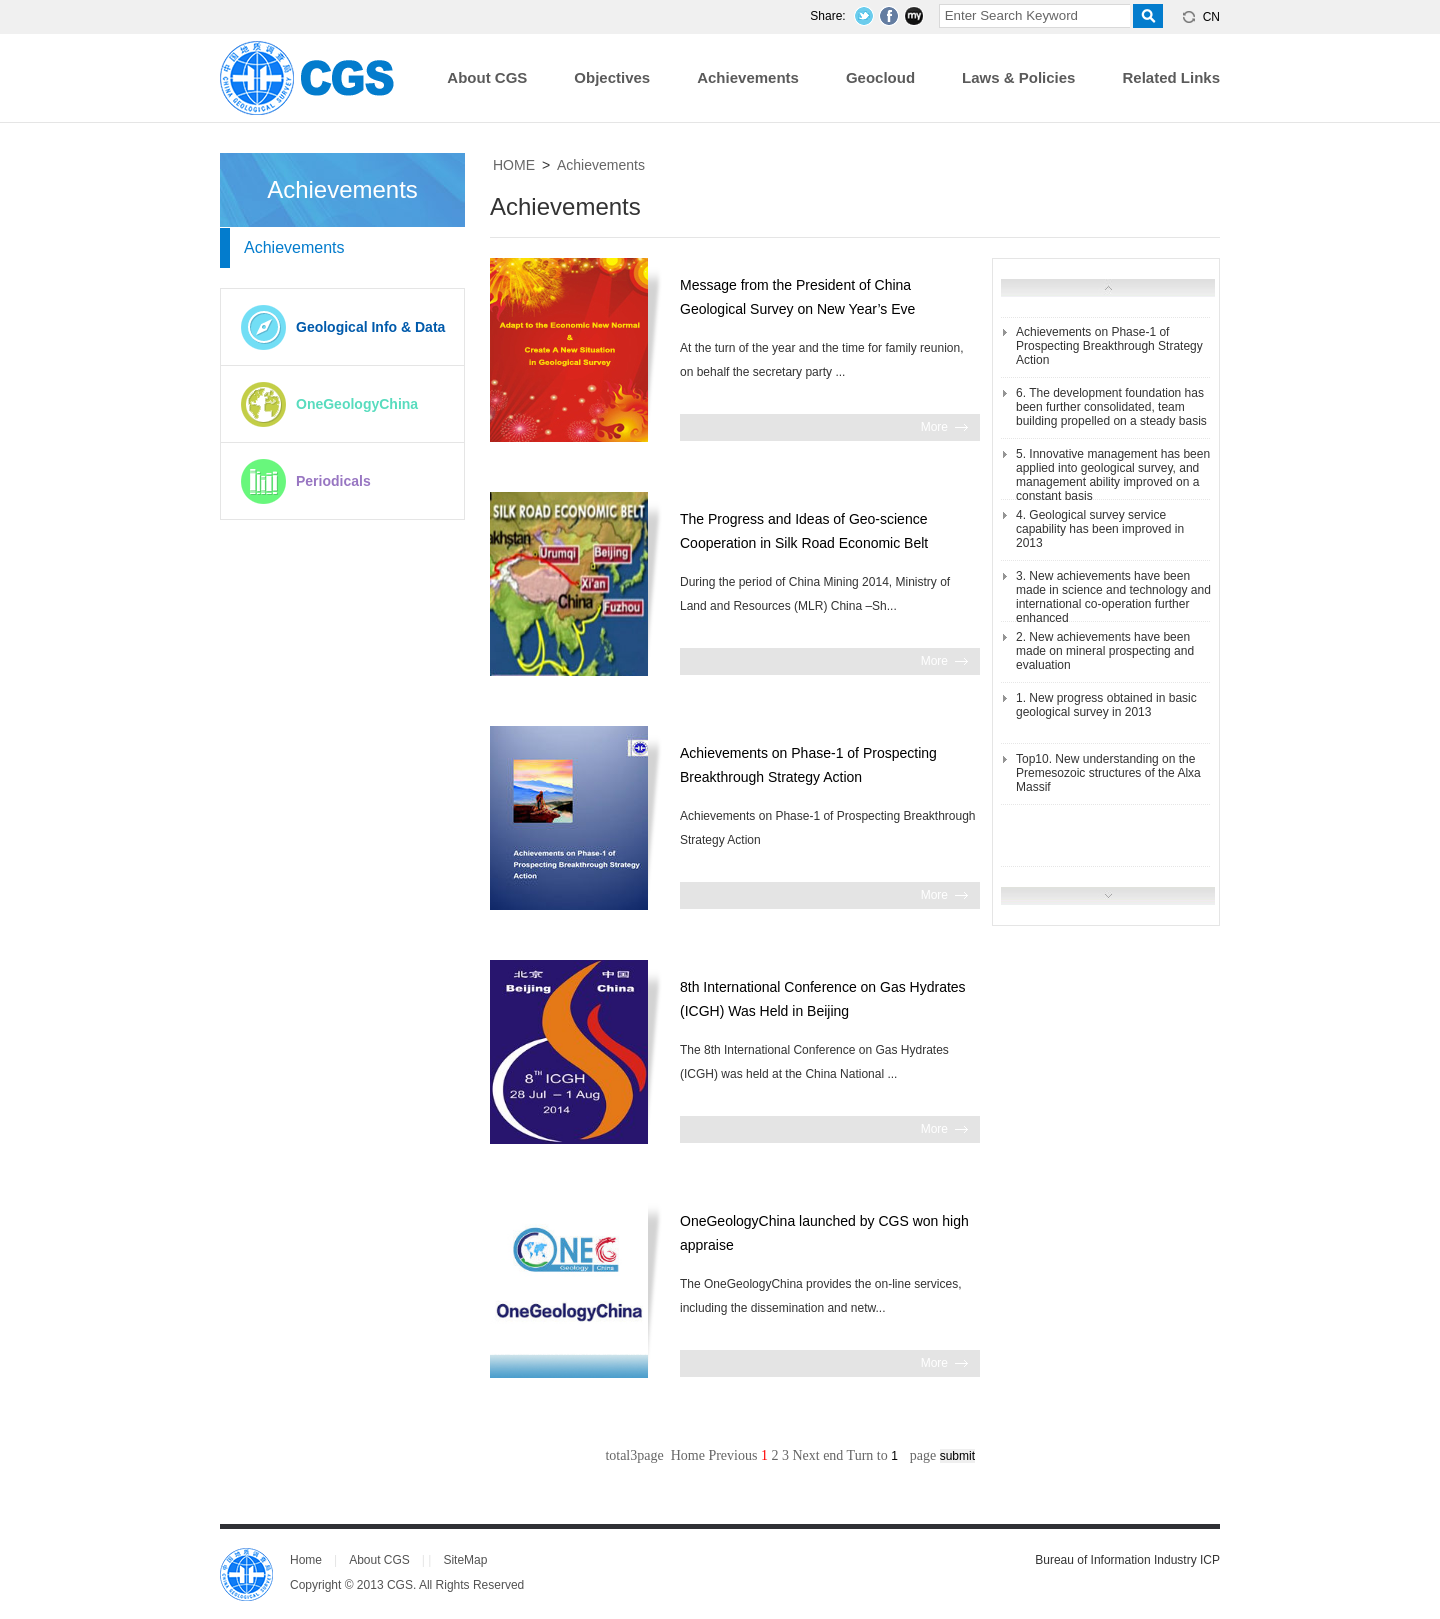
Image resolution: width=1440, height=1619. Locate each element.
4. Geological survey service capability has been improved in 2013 (1100, 529)
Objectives (612, 77)
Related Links (1171, 77)
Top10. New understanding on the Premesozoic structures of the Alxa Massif (1108, 773)
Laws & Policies (1018, 77)
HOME (514, 165)
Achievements (748, 77)
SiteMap (465, 1560)
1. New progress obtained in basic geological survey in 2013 (1106, 705)
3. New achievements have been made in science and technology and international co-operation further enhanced (1113, 597)
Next (805, 1455)
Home (306, 1560)
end (833, 1455)
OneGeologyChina (357, 404)
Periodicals (333, 481)
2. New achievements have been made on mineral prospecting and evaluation (1105, 651)
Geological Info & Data (370, 327)
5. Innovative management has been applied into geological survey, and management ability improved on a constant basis (1113, 475)
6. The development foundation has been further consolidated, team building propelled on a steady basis (1111, 407)
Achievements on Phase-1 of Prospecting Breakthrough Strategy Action (1109, 346)
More (934, 427)
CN (1211, 17)
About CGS (487, 77)
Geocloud (880, 77)
